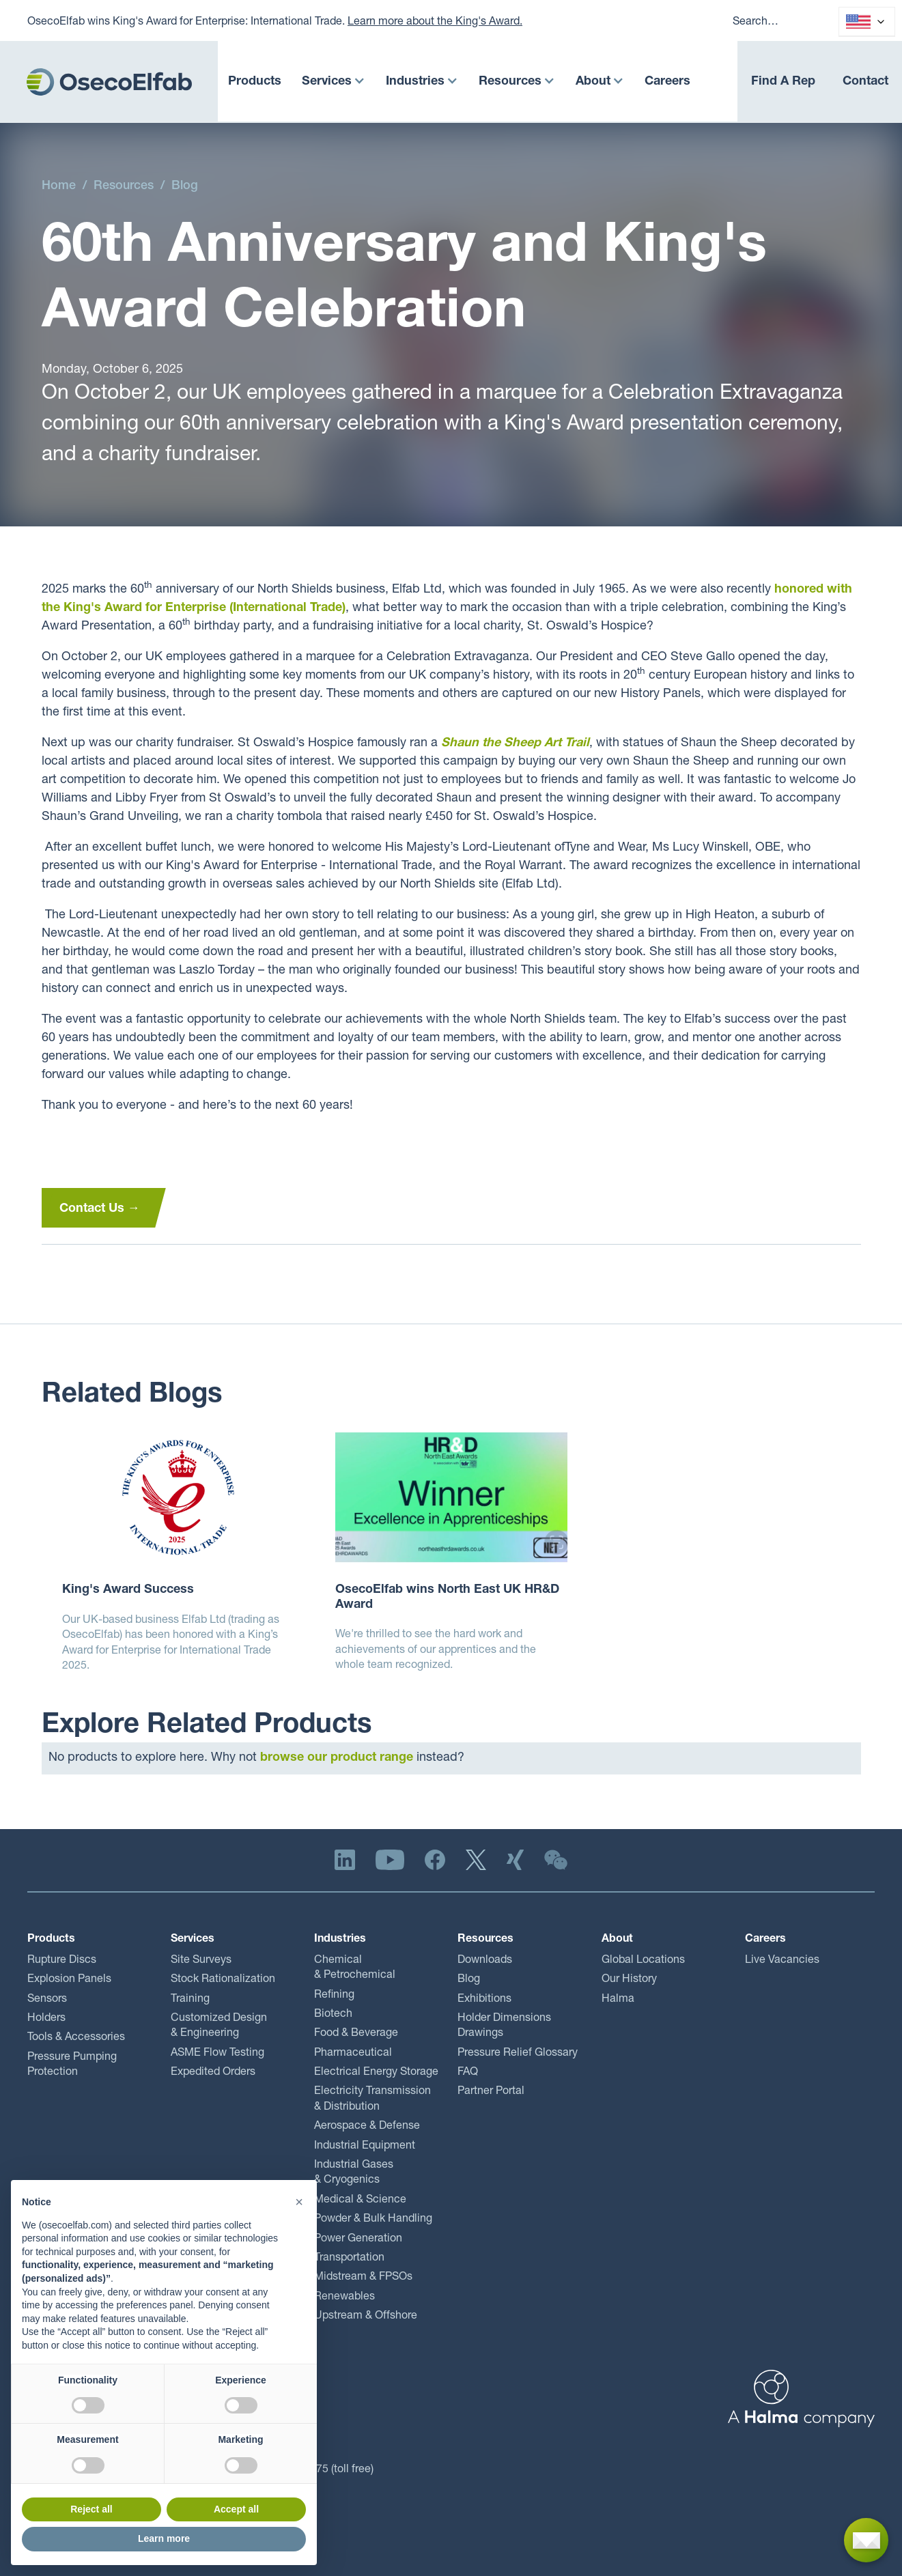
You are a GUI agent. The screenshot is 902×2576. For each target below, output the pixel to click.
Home (59, 186)
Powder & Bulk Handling (373, 2219)
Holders (46, 2018)
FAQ (467, 2072)
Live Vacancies (782, 1960)
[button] (334, 82)
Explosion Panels (69, 1980)
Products (254, 82)
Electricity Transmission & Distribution (372, 2099)
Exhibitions (484, 1999)
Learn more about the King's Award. (435, 22)
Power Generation (358, 2239)
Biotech (333, 2014)
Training (190, 1999)
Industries (415, 82)
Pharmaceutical (353, 2053)
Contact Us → (99, 1209)
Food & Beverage (356, 2033)
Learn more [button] (164, 2538)
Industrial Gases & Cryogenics (353, 2173)
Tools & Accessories (76, 2038)
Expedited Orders (213, 2072)
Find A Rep (783, 82)
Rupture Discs (61, 1960)
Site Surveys (201, 1960)
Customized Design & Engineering (219, 2026)
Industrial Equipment (364, 2146)
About (593, 82)
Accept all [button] (236, 2509)
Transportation (349, 2258)
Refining (334, 1995)
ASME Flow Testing (217, 2053)
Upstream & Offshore (365, 2316)
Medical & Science (360, 2200)
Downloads (484, 1960)
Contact (865, 82)
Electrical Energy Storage (376, 2072)
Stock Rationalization (223, 1980)
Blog (184, 186)
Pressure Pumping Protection (72, 2065)
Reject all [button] (91, 2509)
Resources (510, 82)
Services (327, 82)
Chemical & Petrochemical (354, 1968)
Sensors (47, 1999)
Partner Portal (490, 2091)
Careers (667, 82)
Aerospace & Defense (367, 2126)
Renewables (344, 2297)
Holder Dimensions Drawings (504, 2026)
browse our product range (336, 1758)
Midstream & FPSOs (363, 2277)
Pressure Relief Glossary (517, 2053)
